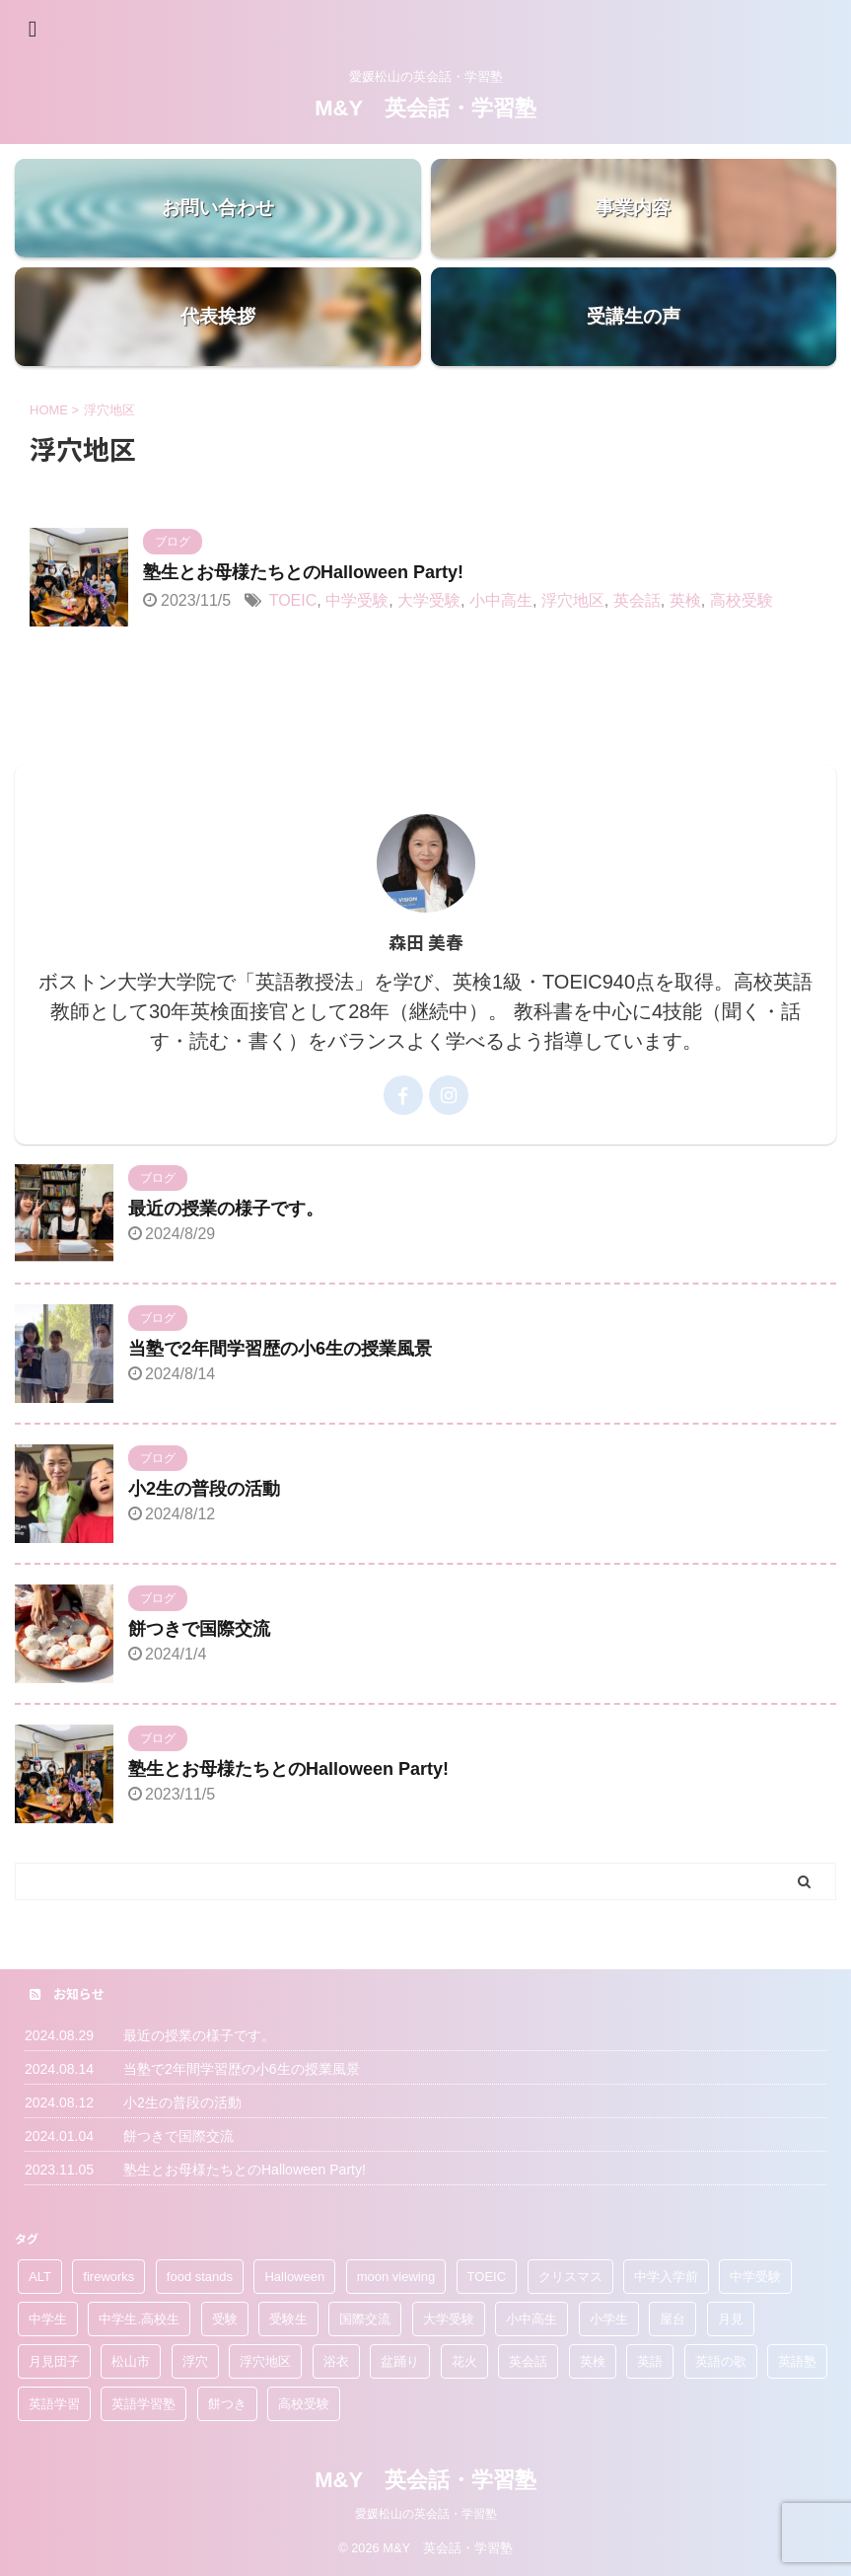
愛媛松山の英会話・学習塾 (426, 2514)
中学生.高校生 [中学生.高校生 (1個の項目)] (139, 2319)
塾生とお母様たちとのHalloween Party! (303, 572)
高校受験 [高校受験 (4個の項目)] (303, 2403)
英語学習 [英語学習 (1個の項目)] (54, 2403)
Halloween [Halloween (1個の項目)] (294, 2276)
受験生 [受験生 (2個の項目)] (288, 2319)
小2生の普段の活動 (204, 1489)
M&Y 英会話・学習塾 (425, 108)
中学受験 (357, 600)
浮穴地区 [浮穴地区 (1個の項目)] (265, 2361)
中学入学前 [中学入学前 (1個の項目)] (666, 2276)
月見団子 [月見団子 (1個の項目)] (54, 2361)
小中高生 (500, 600)
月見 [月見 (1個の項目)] (731, 2319)
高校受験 (741, 600)
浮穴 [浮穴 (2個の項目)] (195, 2361)
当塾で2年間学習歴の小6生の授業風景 (280, 1349)
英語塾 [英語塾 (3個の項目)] (797, 2361)
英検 (685, 600)
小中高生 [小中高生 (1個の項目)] (531, 2319)
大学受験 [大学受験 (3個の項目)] (448, 2319)
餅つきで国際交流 (199, 1629)
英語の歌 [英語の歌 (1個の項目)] (720, 2361)
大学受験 (429, 600)
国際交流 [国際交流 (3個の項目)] (364, 2319)
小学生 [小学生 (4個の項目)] (609, 2319)
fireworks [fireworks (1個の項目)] (108, 2276)
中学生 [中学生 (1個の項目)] (48, 2319)
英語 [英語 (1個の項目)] (650, 2361)
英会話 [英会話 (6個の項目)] (528, 2361)
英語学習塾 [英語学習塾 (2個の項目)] (143, 2403)
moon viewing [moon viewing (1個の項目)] (396, 2276)
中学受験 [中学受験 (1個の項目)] (755, 2276)
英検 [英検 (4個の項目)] (592, 2361)
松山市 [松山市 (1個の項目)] (130, 2361)
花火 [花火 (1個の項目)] (464, 2361)
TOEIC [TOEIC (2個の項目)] (487, 2276)
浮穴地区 (572, 600)
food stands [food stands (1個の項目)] (200, 2276)
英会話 (637, 600)
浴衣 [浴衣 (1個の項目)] (336, 2361)
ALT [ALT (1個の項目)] (40, 2276)
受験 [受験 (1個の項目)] (225, 2319)
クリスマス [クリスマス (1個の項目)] (570, 2276)
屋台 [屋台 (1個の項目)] (672, 2319)
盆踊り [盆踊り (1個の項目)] (400, 2361)
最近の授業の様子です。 (225, 1208)
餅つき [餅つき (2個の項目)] (227, 2403)
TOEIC (293, 600)
